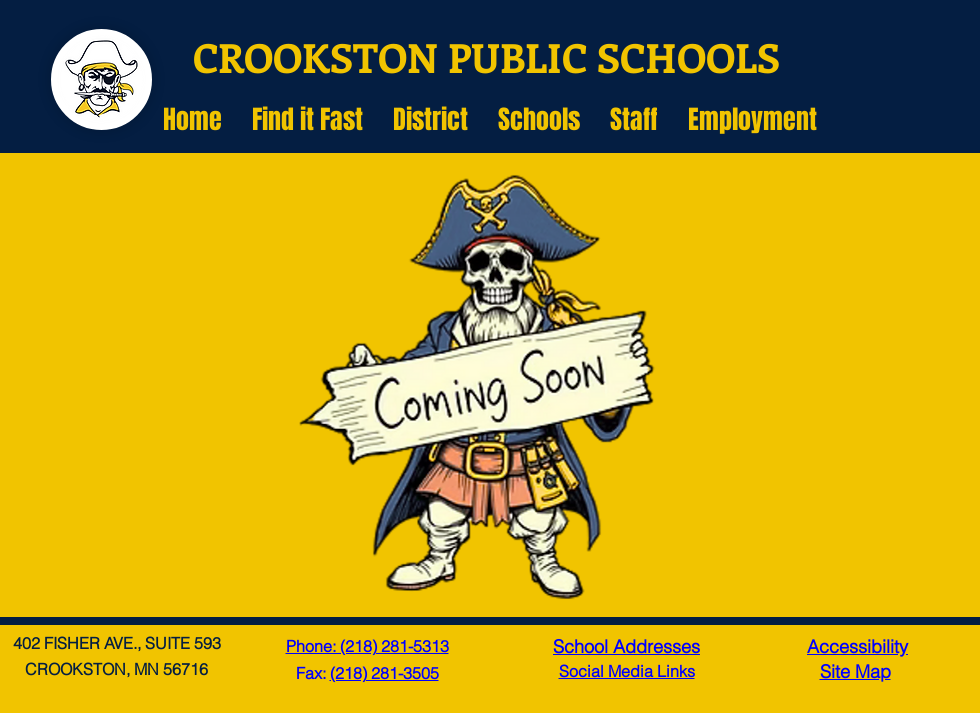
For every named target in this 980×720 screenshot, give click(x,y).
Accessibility (857, 646)
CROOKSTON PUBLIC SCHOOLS (486, 56)
